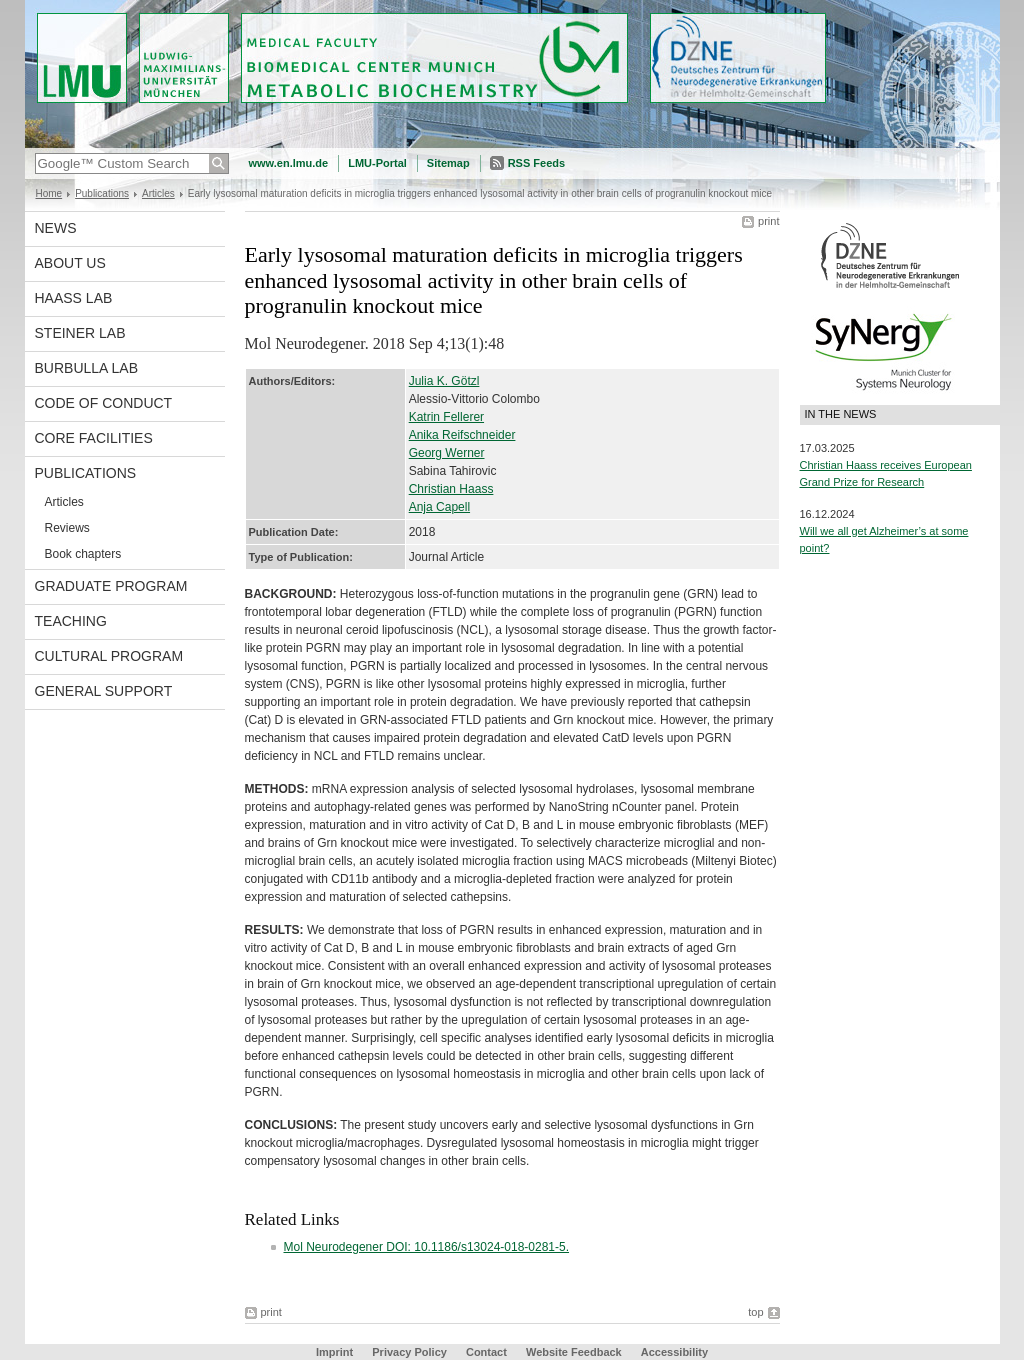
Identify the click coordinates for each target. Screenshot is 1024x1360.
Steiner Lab (80, 333)
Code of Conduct (104, 403)
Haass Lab (74, 298)
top (755, 1312)
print (768, 221)
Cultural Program (109, 656)
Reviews (67, 528)
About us (70, 263)
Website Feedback (574, 1352)
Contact (486, 1352)
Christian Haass (451, 489)
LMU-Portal (377, 163)
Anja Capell (439, 507)
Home (49, 193)
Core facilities (94, 438)
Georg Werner (447, 453)
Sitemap (448, 163)
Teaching (71, 621)
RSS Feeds (536, 163)
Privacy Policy (409, 1352)
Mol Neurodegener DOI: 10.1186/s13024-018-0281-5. (427, 1247)
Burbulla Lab (87, 368)
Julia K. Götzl (444, 381)
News (56, 228)
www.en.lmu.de (289, 163)
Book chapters (83, 554)
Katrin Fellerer (446, 417)
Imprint (334, 1352)
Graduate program (111, 586)
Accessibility (674, 1352)
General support (104, 691)
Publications (102, 193)
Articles (158, 193)
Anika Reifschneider (462, 435)
